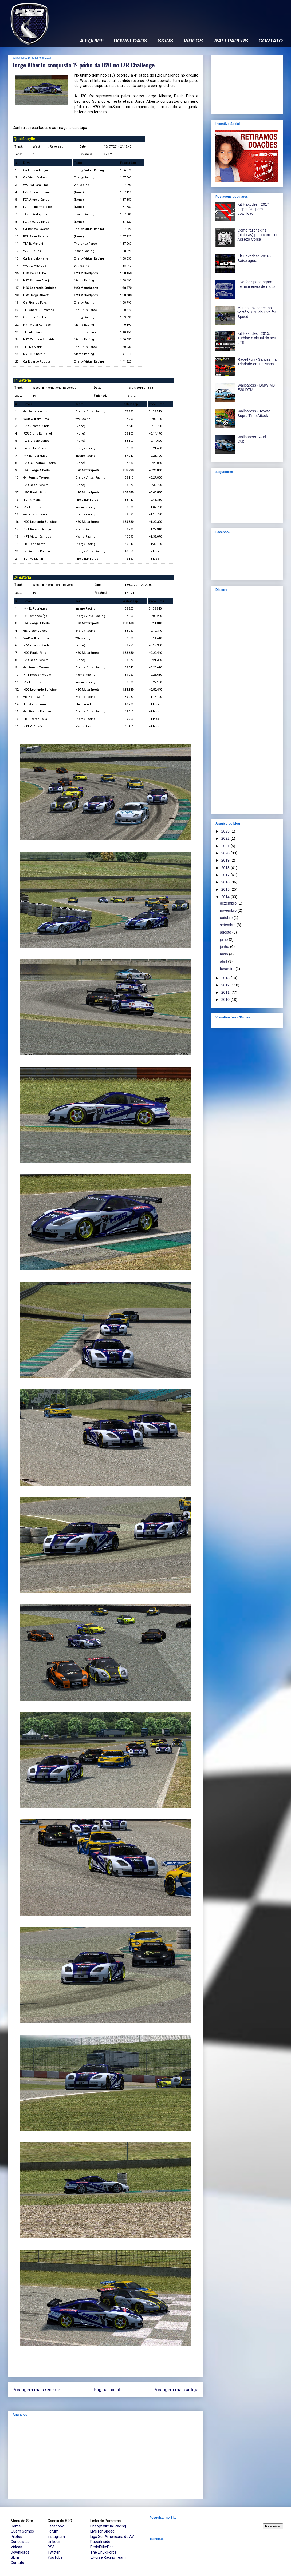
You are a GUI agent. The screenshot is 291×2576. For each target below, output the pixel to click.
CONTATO (270, 41)
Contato (17, 2563)
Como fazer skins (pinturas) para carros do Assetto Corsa (258, 234)
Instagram (56, 2536)
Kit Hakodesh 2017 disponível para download (253, 209)
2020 (226, 853)
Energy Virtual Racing (108, 2526)
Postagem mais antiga (176, 2389)
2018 (226, 868)
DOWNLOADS (130, 41)
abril (224, 961)
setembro (228, 925)
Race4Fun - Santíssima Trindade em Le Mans (257, 361)
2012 (226, 985)
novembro (229, 910)
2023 (226, 831)
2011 (226, 992)
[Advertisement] (105, 2457)
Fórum (53, 2531)
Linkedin (54, 2541)
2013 (226, 978)
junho (225, 947)
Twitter (54, 2552)
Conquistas (20, 2541)
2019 (226, 860)
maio (224, 954)
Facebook (56, 2526)
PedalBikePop (102, 2547)
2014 (226, 897)
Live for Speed (102, 2531)
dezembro (229, 903)
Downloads (20, 2552)
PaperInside (100, 2541)
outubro (227, 917)
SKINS (165, 41)
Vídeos (16, 2547)
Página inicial (107, 2389)
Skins (15, 2557)
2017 (226, 875)
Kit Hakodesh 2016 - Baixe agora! (255, 258)
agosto (226, 932)
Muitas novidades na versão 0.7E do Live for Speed (257, 312)
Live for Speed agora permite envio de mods (257, 284)
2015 (226, 889)
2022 (226, 838)
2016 (226, 882)
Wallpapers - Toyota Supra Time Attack (254, 413)
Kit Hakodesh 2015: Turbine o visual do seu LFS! (257, 338)
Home (16, 2526)
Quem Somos (22, 2531)
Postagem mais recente (36, 2389)
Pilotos (16, 2536)
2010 (226, 999)
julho (224, 939)
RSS (51, 2547)
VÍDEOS (193, 41)
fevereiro (227, 968)
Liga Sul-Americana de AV (112, 2536)
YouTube (55, 2557)
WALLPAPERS (230, 41)
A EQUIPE (92, 41)
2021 (226, 846)
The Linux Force (103, 2552)
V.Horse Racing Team (108, 2557)
